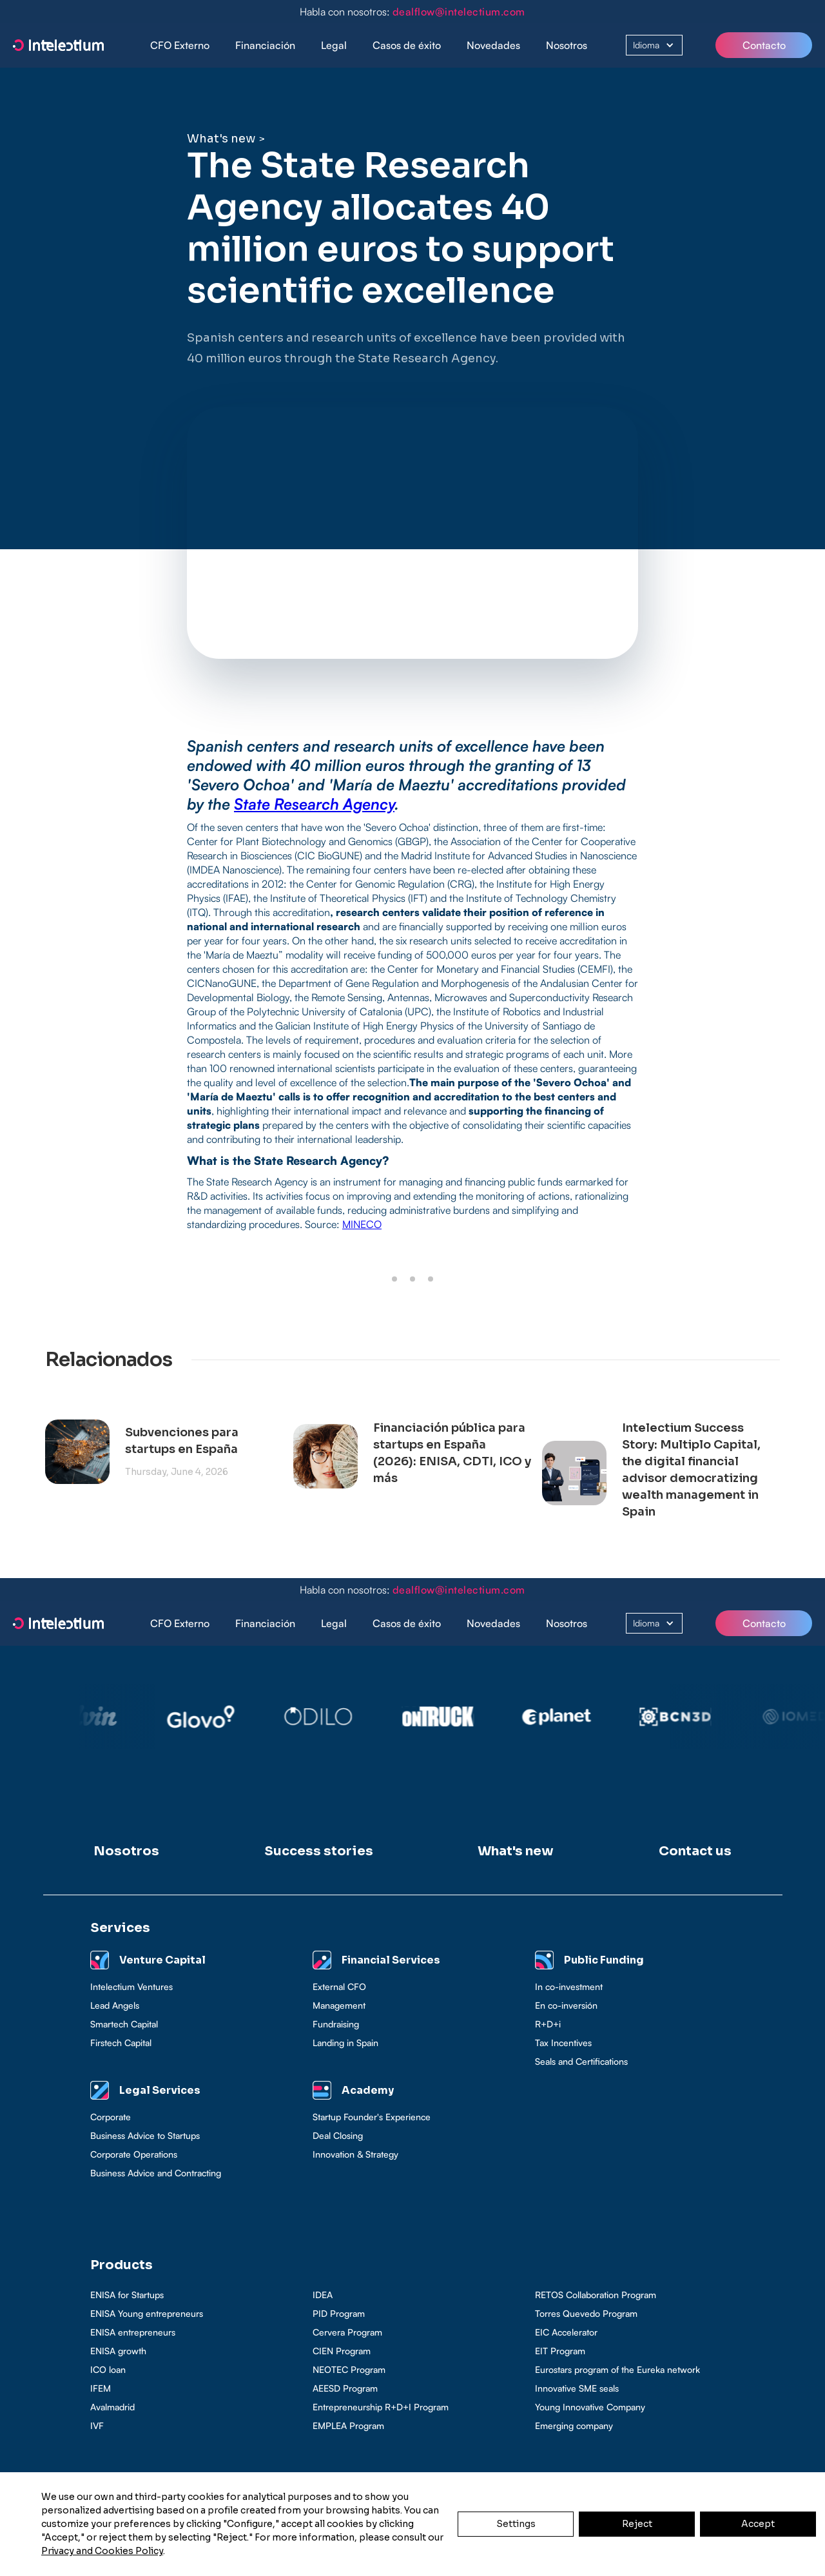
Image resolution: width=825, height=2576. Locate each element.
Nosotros (566, 45)
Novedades (493, 45)
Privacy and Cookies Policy (102, 2551)
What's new (221, 138)
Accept (758, 2524)
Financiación (265, 45)
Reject (637, 2524)
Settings (516, 2524)
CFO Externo (179, 45)
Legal (334, 45)
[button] (265, 45)
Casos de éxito (407, 45)
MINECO (362, 1224)
